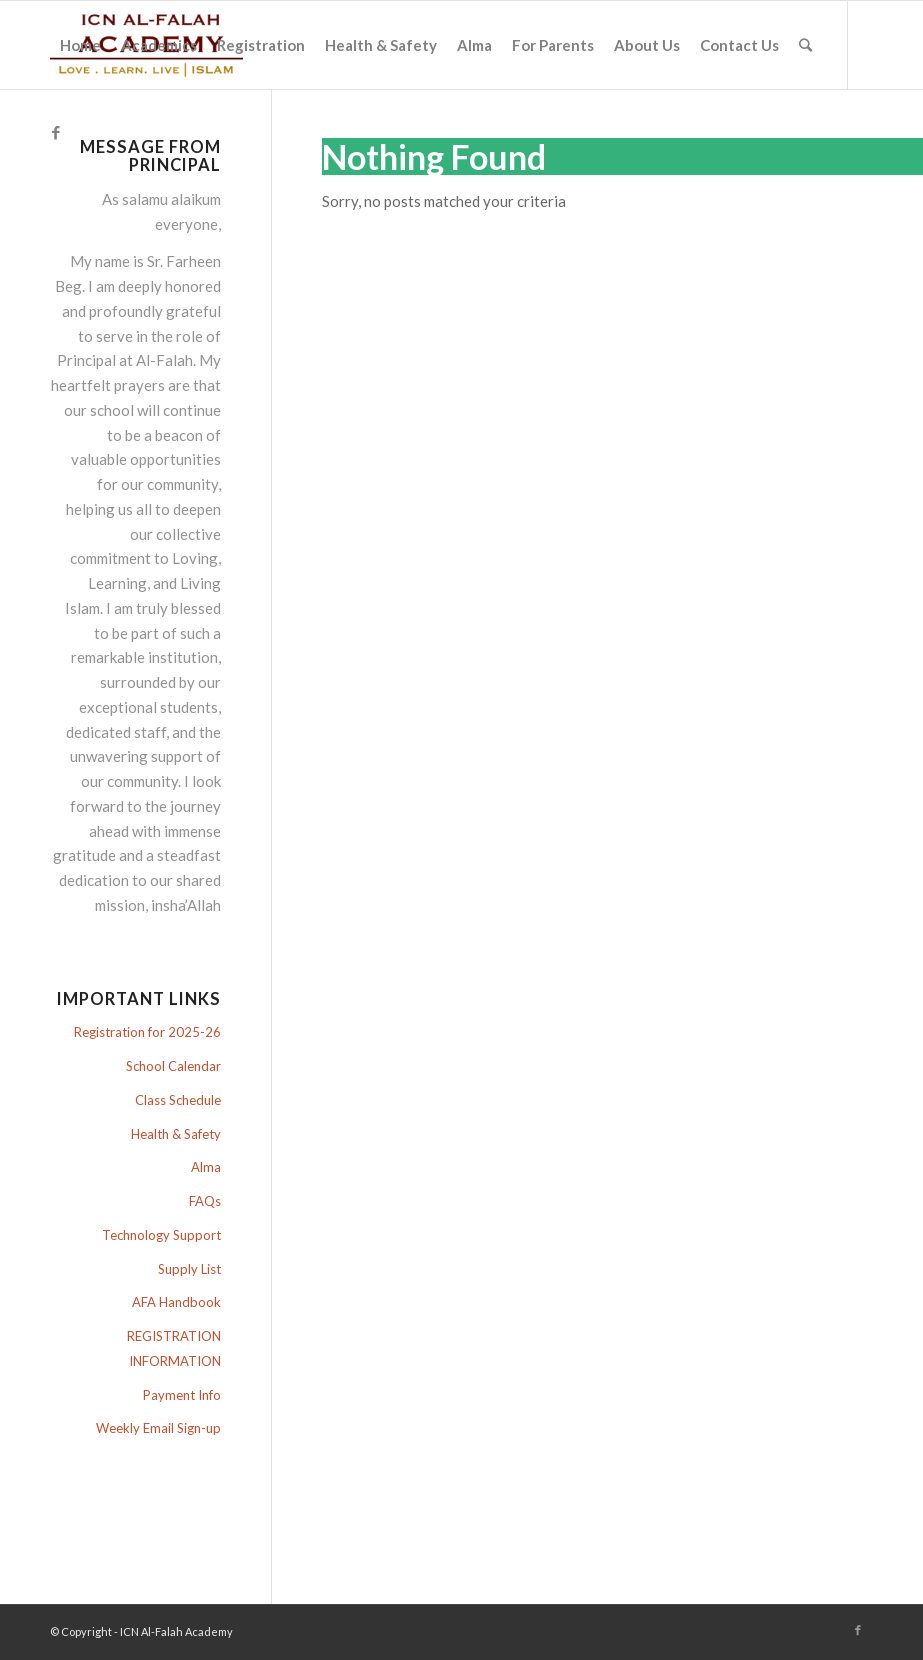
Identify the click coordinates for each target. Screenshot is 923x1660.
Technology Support (161, 1235)
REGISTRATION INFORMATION (174, 1348)
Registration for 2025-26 (147, 1032)
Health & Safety (176, 1134)
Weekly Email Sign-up (158, 1428)
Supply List (189, 1269)
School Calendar (173, 1066)
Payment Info (182, 1395)
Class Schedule (178, 1100)
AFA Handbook (176, 1302)
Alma (206, 1167)
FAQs (205, 1201)
